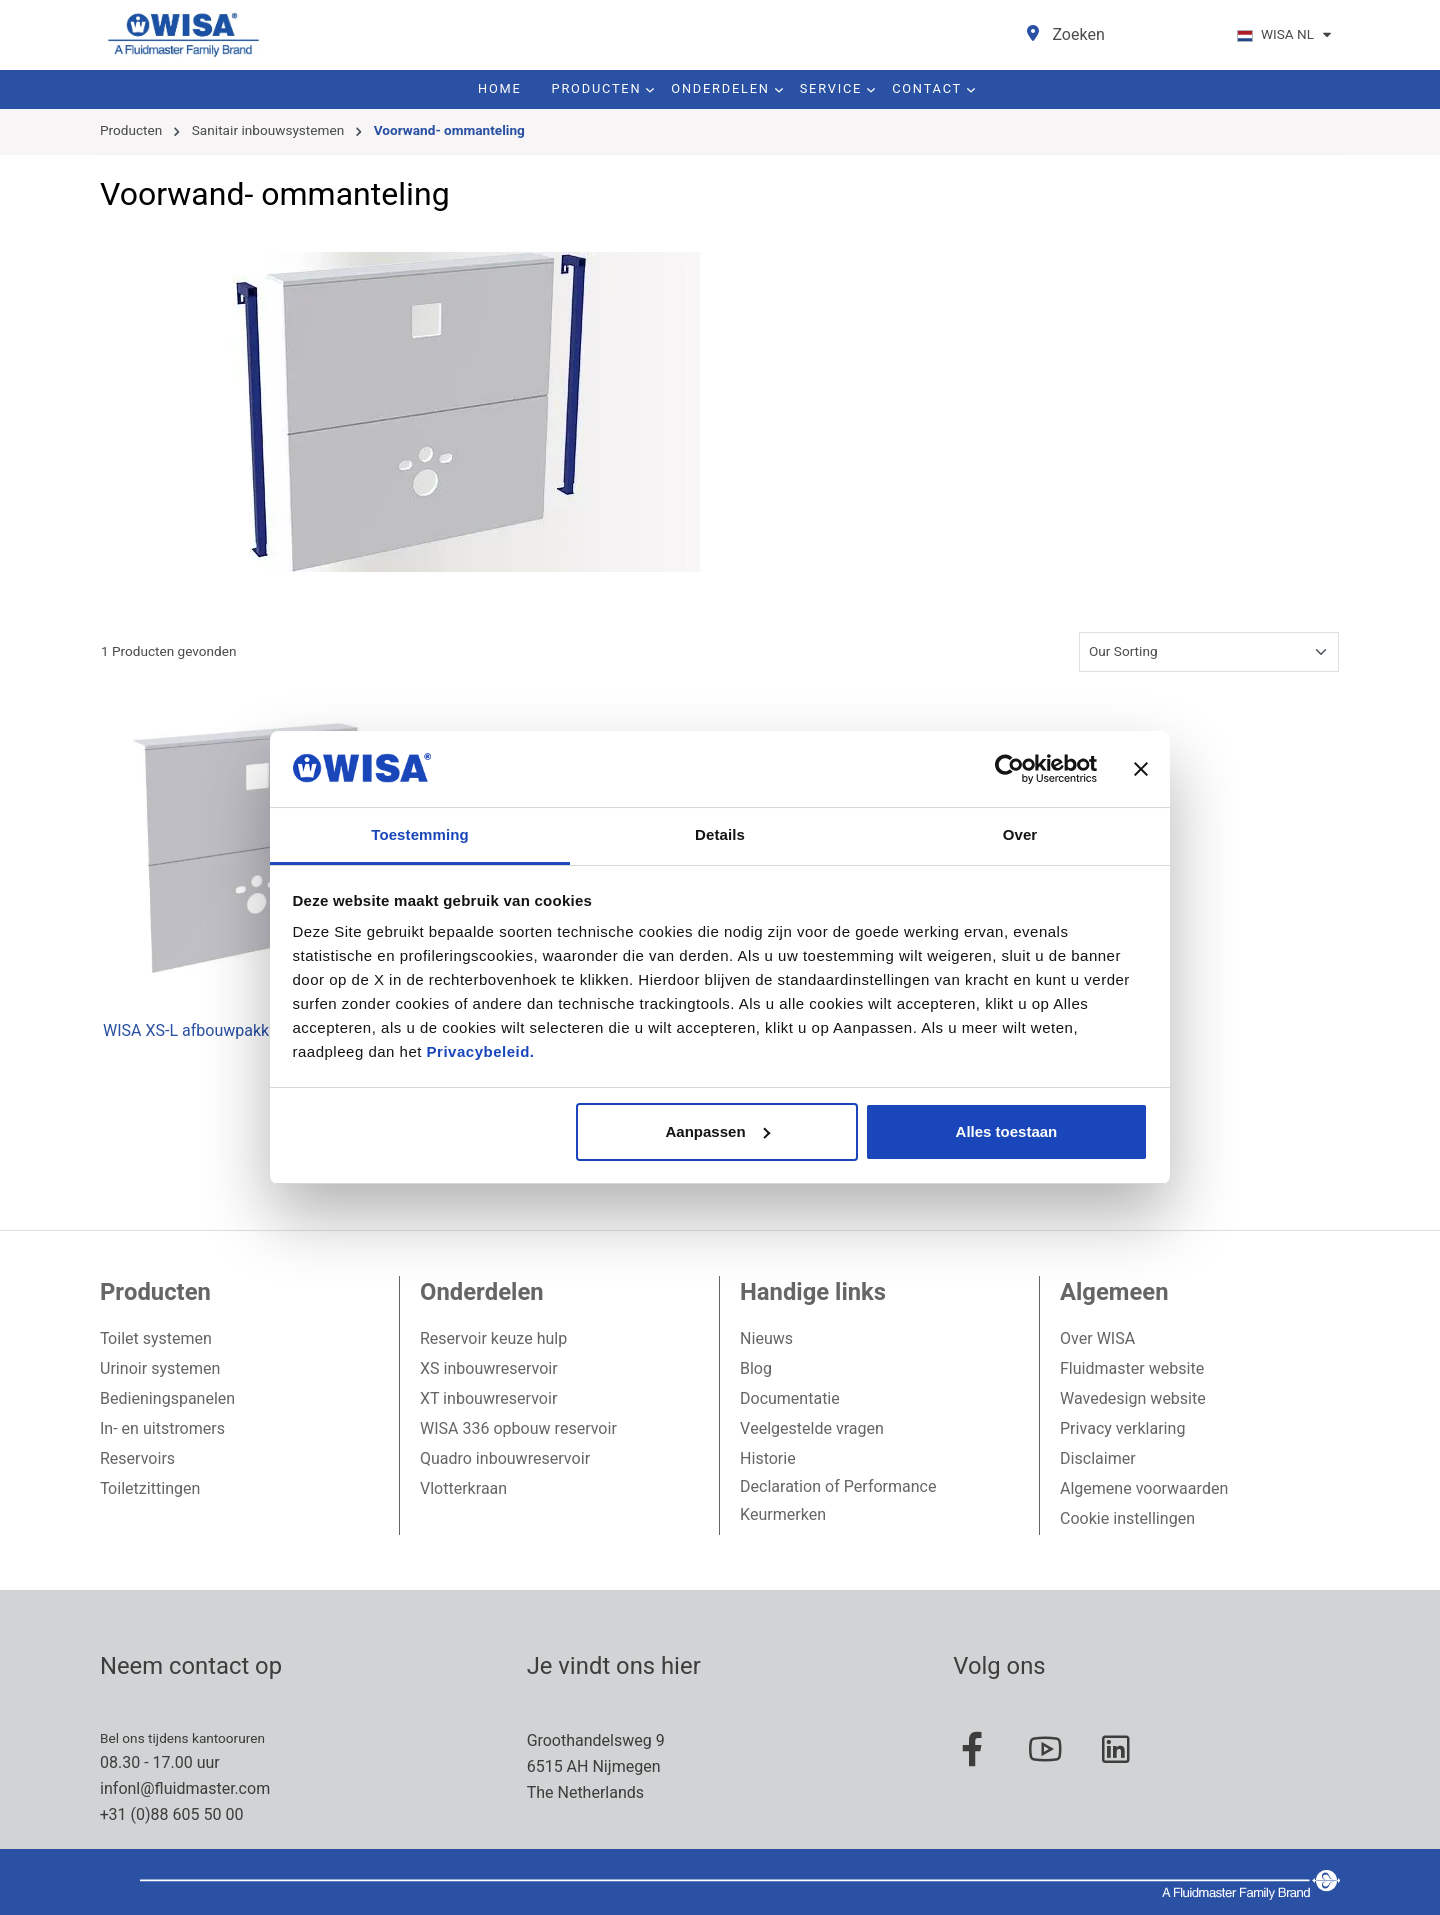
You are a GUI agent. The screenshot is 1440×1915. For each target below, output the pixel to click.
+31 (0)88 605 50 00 (171, 1815)
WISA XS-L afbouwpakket (193, 1032)
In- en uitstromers (162, 1429)
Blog (756, 1369)
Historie (768, 1459)
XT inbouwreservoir (488, 1399)
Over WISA (1097, 1339)
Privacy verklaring (1122, 1429)
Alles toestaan (1007, 1131)
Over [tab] (1020, 834)
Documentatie (790, 1399)
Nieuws (766, 1339)
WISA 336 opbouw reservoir (518, 1429)
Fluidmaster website (1132, 1369)
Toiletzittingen (150, 1489)
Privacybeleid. (481, 1051)
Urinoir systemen (160, 1369)
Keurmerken (783, 1515)
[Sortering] (1209, 652)
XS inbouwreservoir (489, 1369)
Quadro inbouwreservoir (505, 1459)
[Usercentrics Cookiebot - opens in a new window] (1009, 769)
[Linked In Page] (1126, 1760)
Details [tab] (720, 834)
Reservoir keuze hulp (493, 1339)
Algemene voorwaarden (1144, 1489)
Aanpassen (718, 1131)
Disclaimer (1098, 1459)
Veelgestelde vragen (812, 1429)
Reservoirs (137, 1459)
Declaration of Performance (838, 1487)
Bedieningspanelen (167, 1399)
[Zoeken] (1078, 35)
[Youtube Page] (1055, 1760)
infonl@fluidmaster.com (185, 1789)
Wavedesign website (1133, 1399)
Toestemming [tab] (420, 834)
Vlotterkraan (463, 1489)
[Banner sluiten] (1141, 769)
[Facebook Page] (983, 1760)
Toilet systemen (156, 1339)
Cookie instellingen (1127, 1519)
